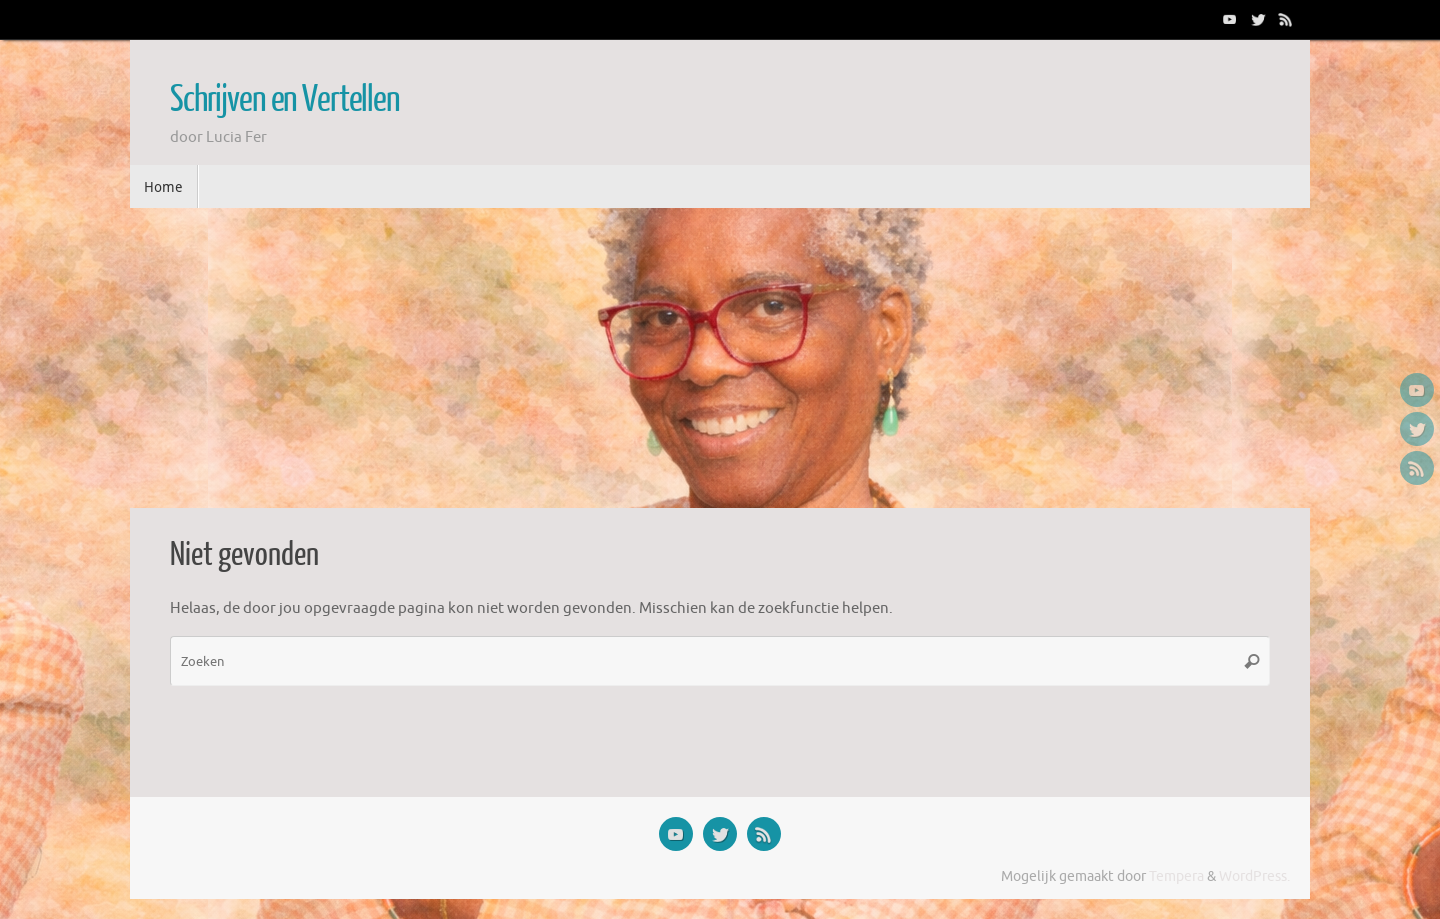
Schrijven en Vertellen (285, 100)
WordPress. (1254, 876)
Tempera (1176, 876)
